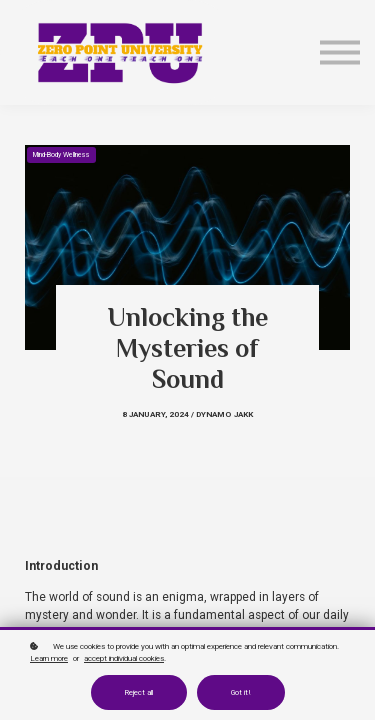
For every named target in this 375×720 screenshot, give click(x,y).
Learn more (49, 658)
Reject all (139, 692)
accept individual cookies (124, 658)
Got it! (241, 692)
